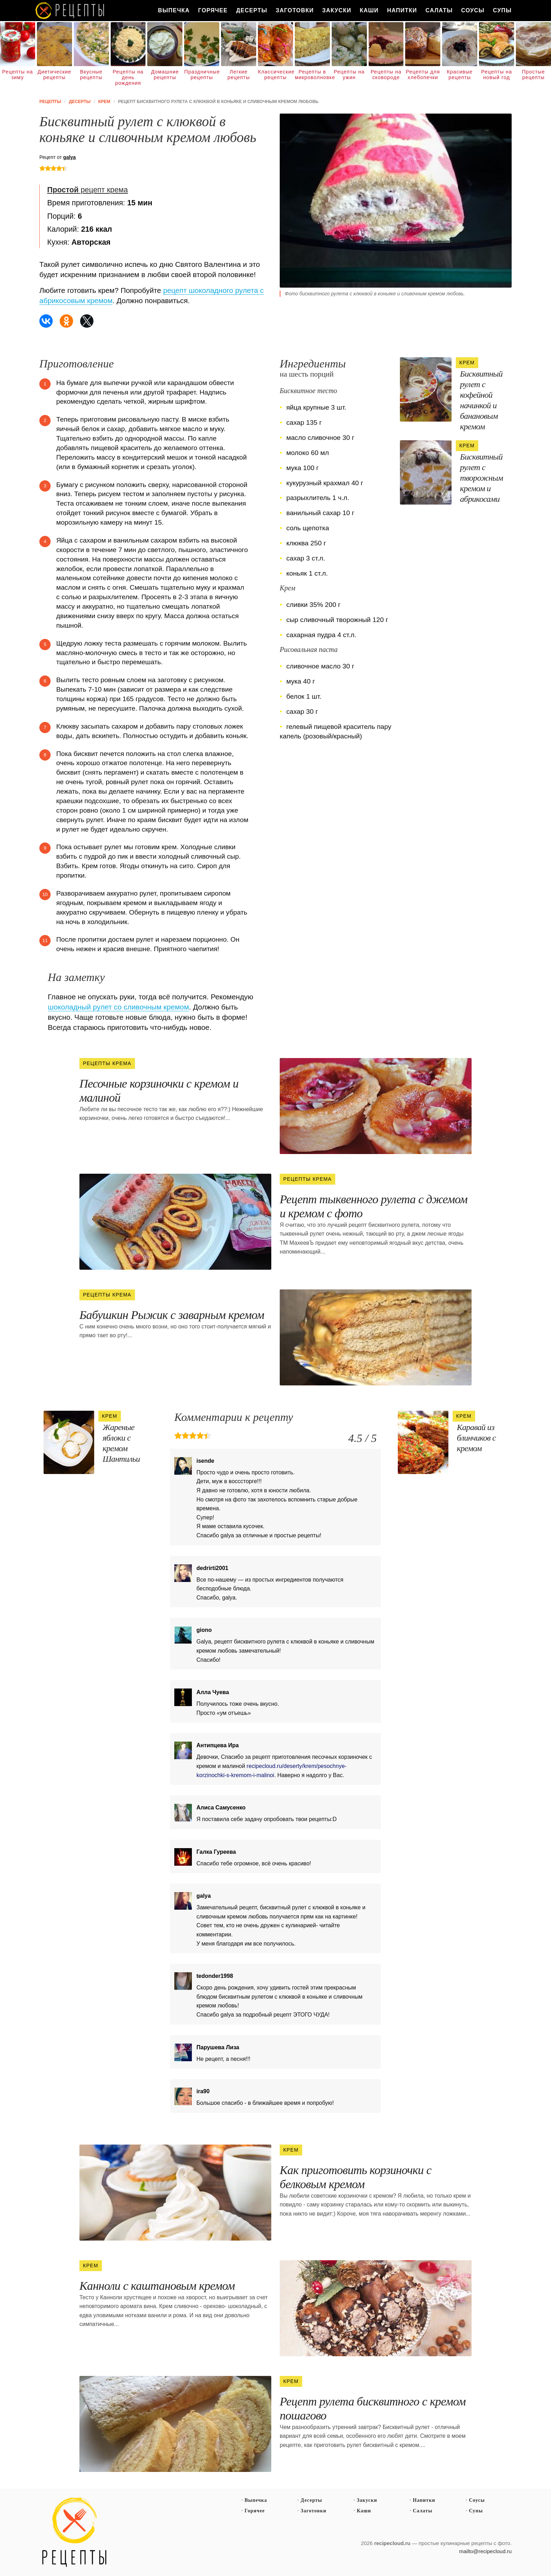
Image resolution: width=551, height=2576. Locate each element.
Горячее (213, 10)
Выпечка (173, 10)
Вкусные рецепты (91, 74)
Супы (502, 10)
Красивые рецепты (460, 74)
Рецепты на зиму (17, 74)
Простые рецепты (533, 74)
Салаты (439, 10)
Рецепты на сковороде (386, 74)
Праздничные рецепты (201, 74)
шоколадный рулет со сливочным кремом (118, 1007)
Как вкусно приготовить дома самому (70, 10)
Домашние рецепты (165, 74)
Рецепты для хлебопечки (423, 74)
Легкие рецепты (238, 74)
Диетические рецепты (54, 74)
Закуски (336, 10)
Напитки (402, 10)
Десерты (251, 10)
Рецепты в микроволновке (312, 74)
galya (69, 157)
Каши (369, 10)
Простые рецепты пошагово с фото (74, 2532)
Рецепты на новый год (496, 74)
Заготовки (295, 10)
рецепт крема (87, 190)
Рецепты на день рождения (128, 77)
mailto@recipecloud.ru (485, 2551)
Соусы (472, 10)
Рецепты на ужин (349, 74)
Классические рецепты (275, 74)
